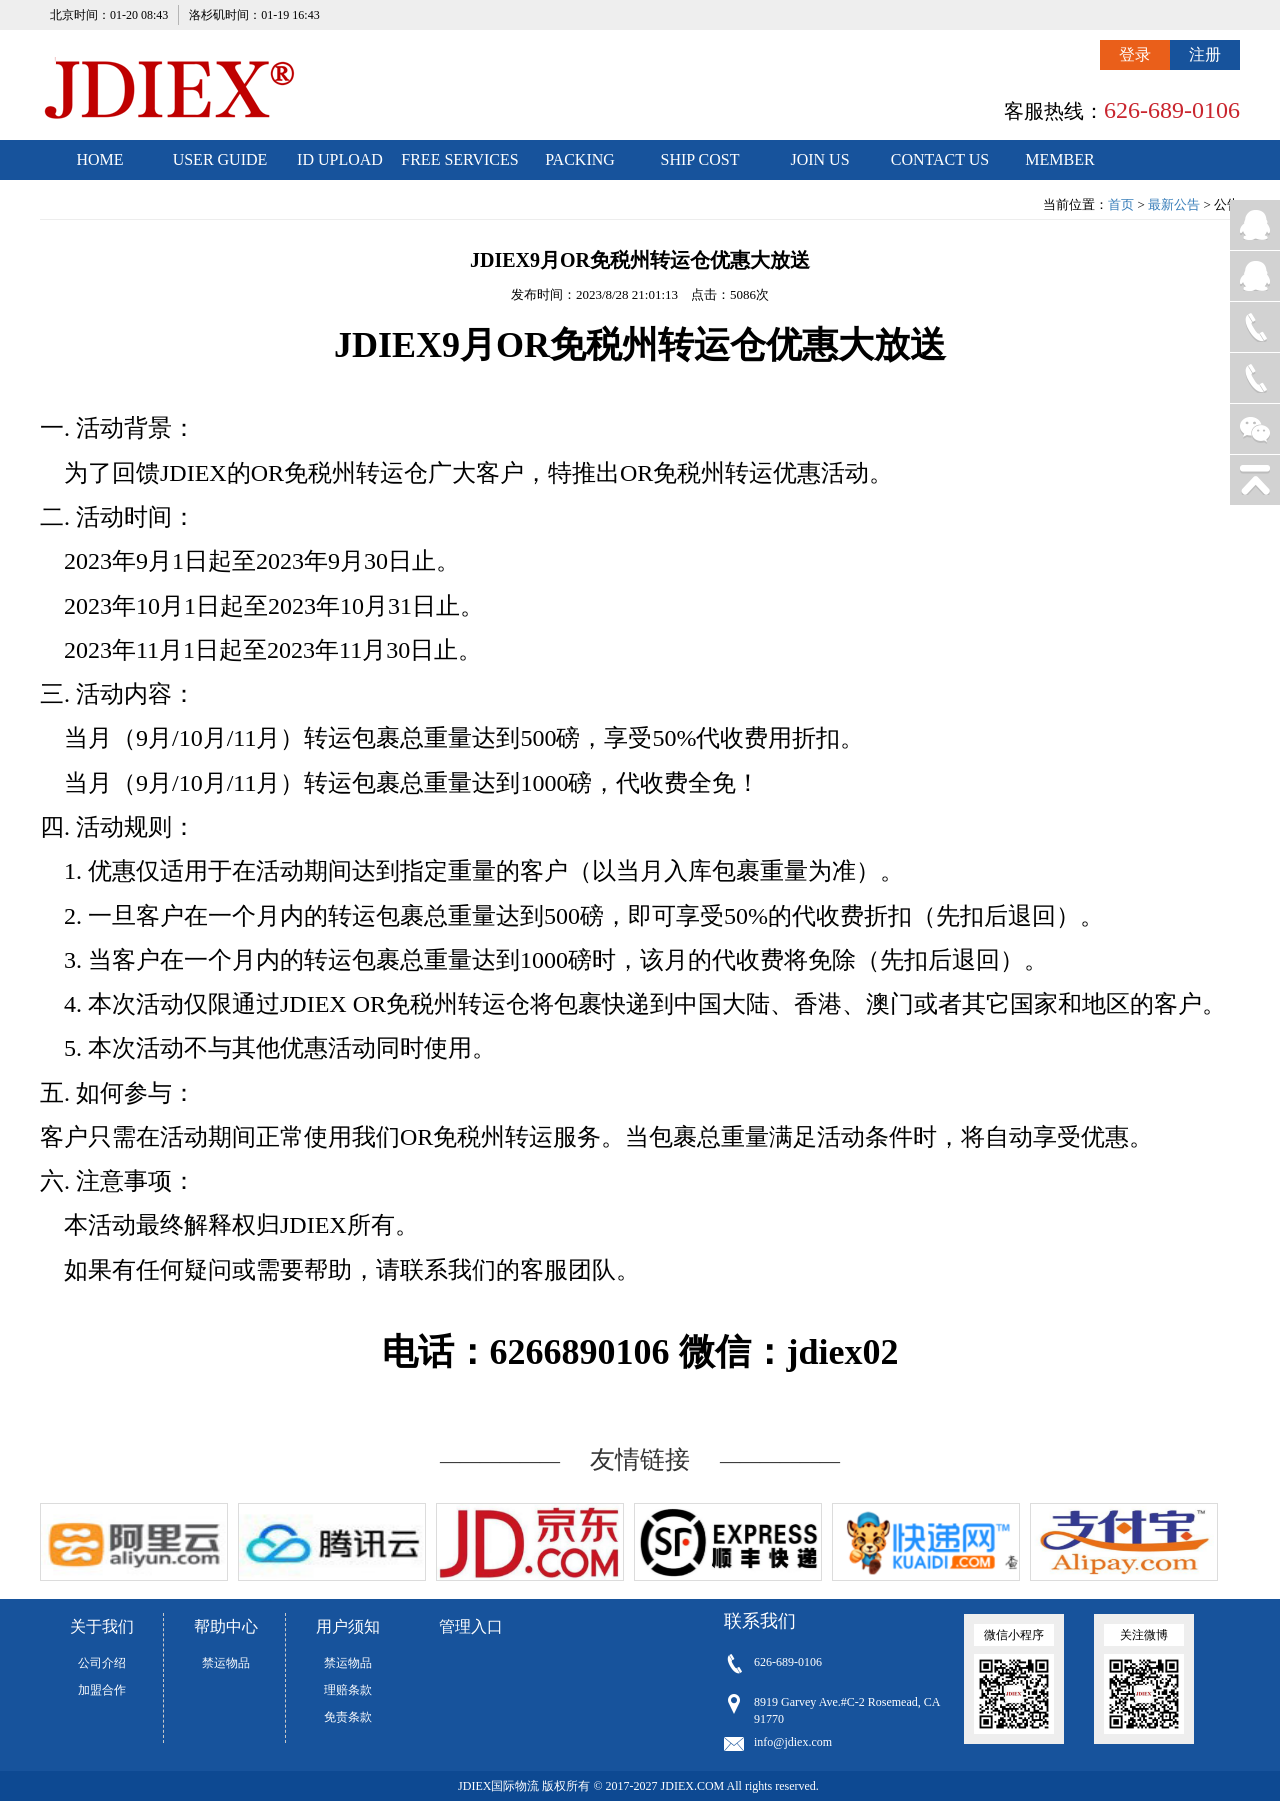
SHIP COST (700, 159)
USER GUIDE (220, 159)
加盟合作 (102, 1690)
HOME (99, 159)
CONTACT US (940, 159)
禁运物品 (226, 1663)
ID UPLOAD (340, 159)
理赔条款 (348, 1690)
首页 (1121, 204)
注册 (1205, 54)
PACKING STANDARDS (580, 165)
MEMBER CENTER (1059, 165)
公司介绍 (102, 1663)
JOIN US (819, 159)
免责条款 (348, 1717)
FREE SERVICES (459, 159)
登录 (1135, 54)
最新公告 (1174, 204)
